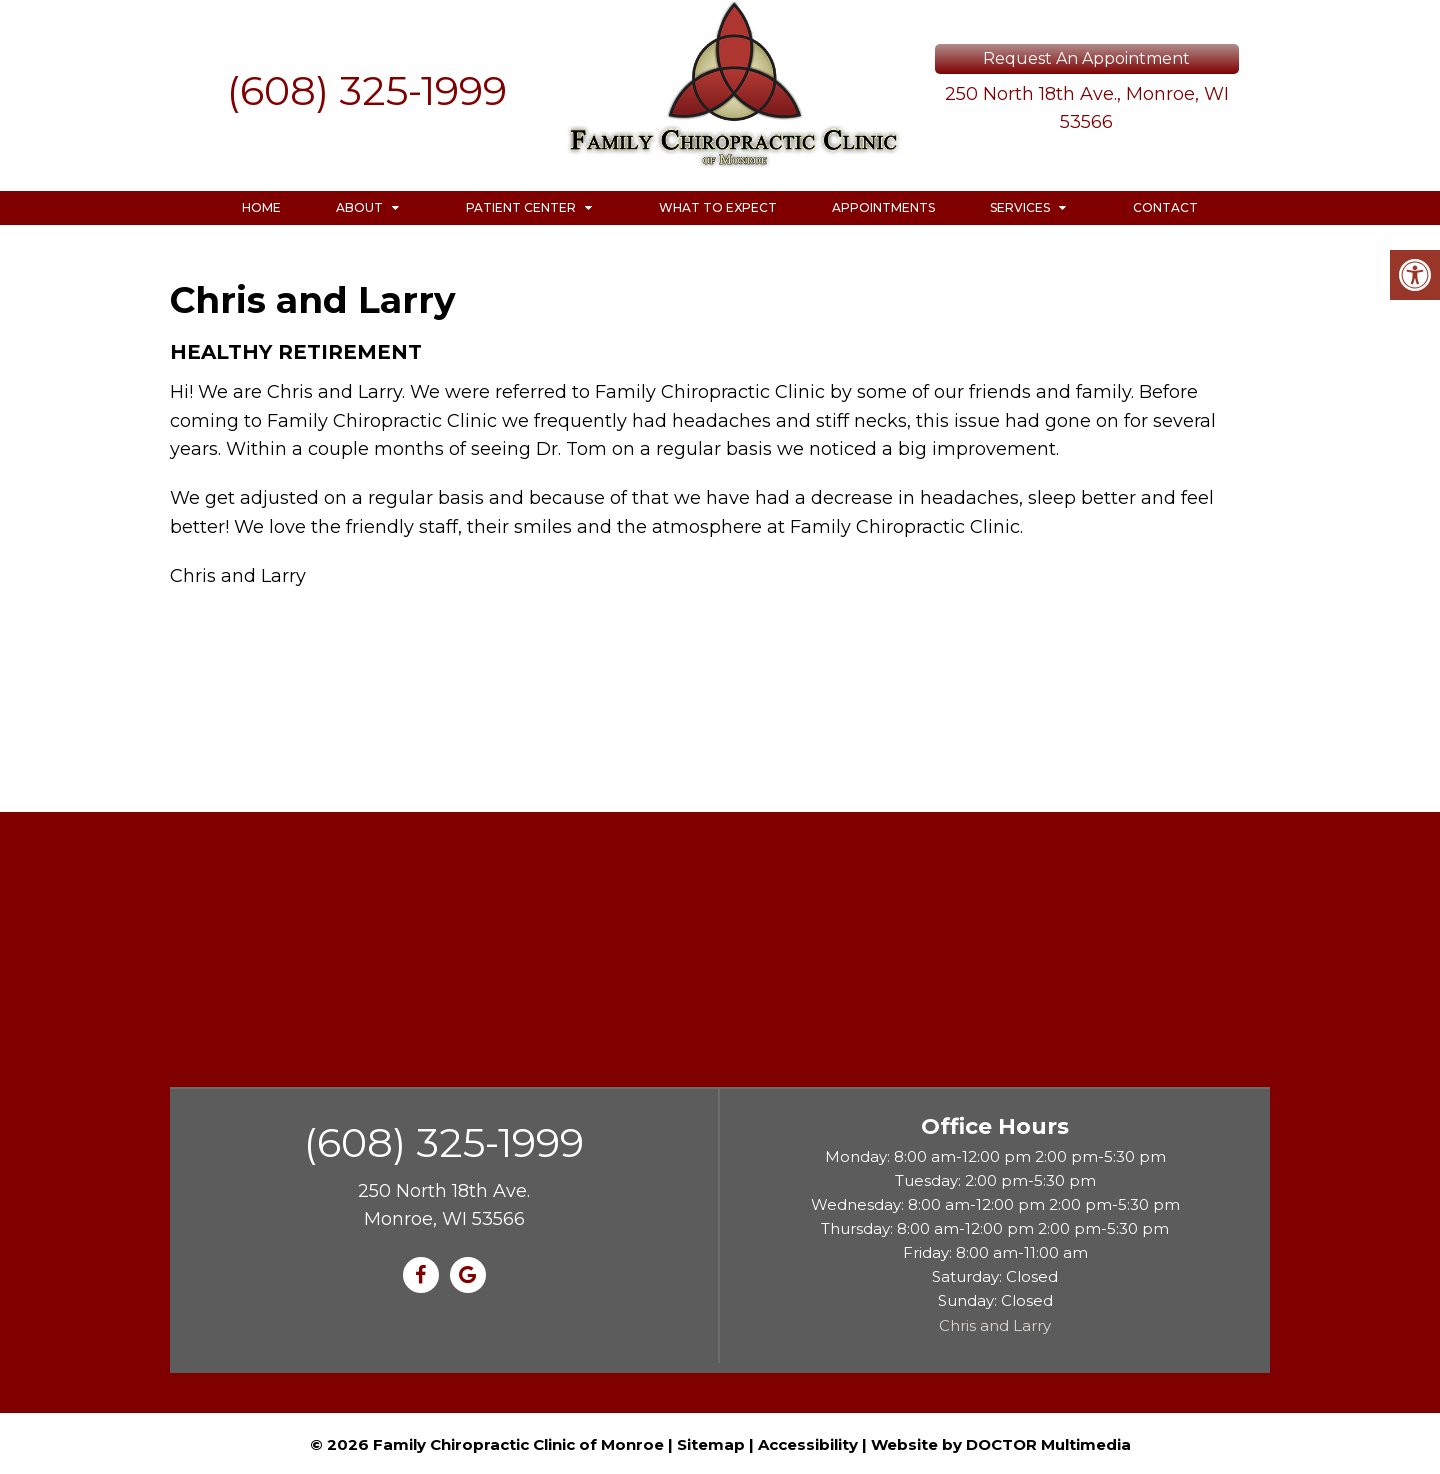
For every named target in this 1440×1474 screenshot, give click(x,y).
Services (1020, 207)
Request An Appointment (1086, 58)
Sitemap (711, 1444)
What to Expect (718, 207)
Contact (1165, 207)
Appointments (883, 207)
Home (261, 207)
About (359, 207)
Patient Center (521, 207)
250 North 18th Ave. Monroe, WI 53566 (444, 1205)
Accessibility (808, 1444)
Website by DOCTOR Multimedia (1001, 1444)
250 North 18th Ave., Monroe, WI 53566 (1087, 108)
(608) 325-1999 (367, 90)
